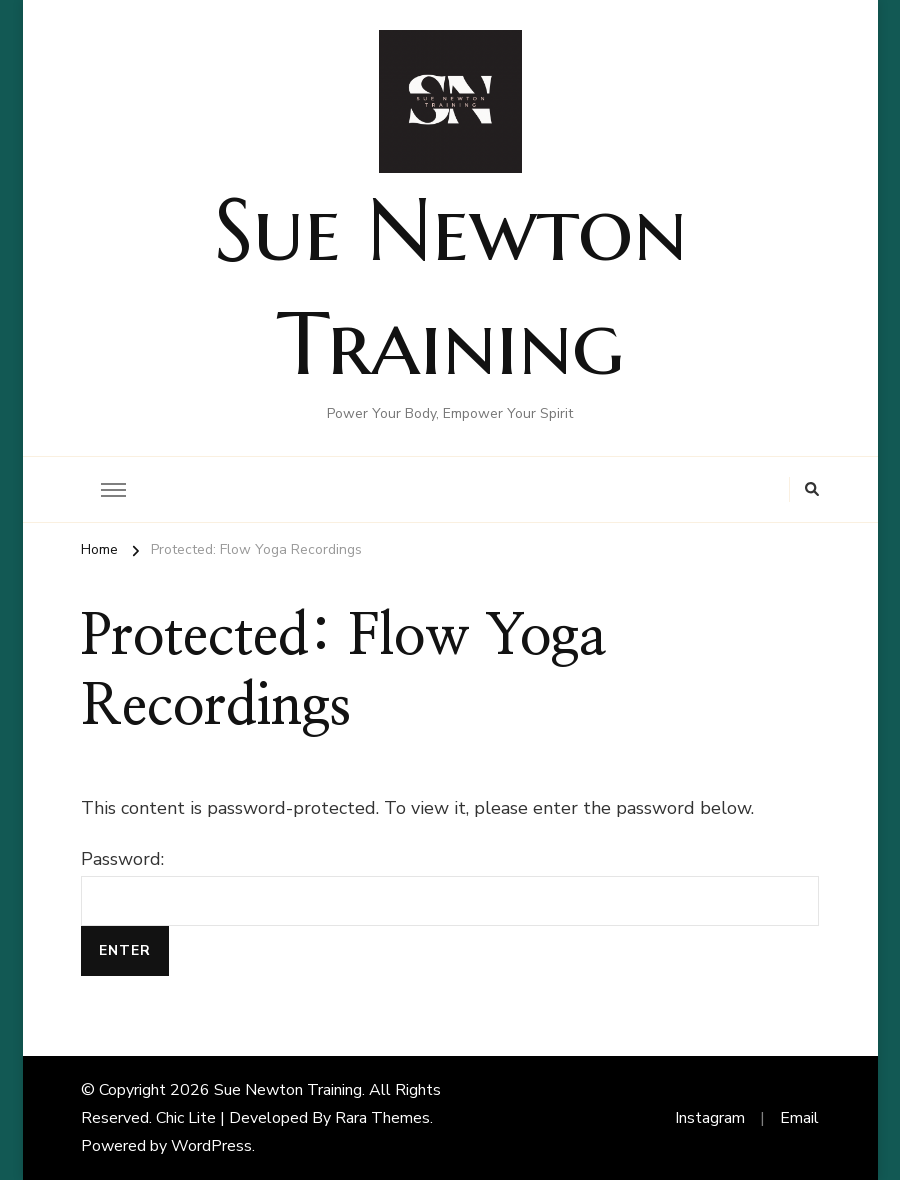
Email (799, 1118)
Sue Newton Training (288, 1090)
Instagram (710, 1118)
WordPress (211, 1146)
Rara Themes (382, 1118)
